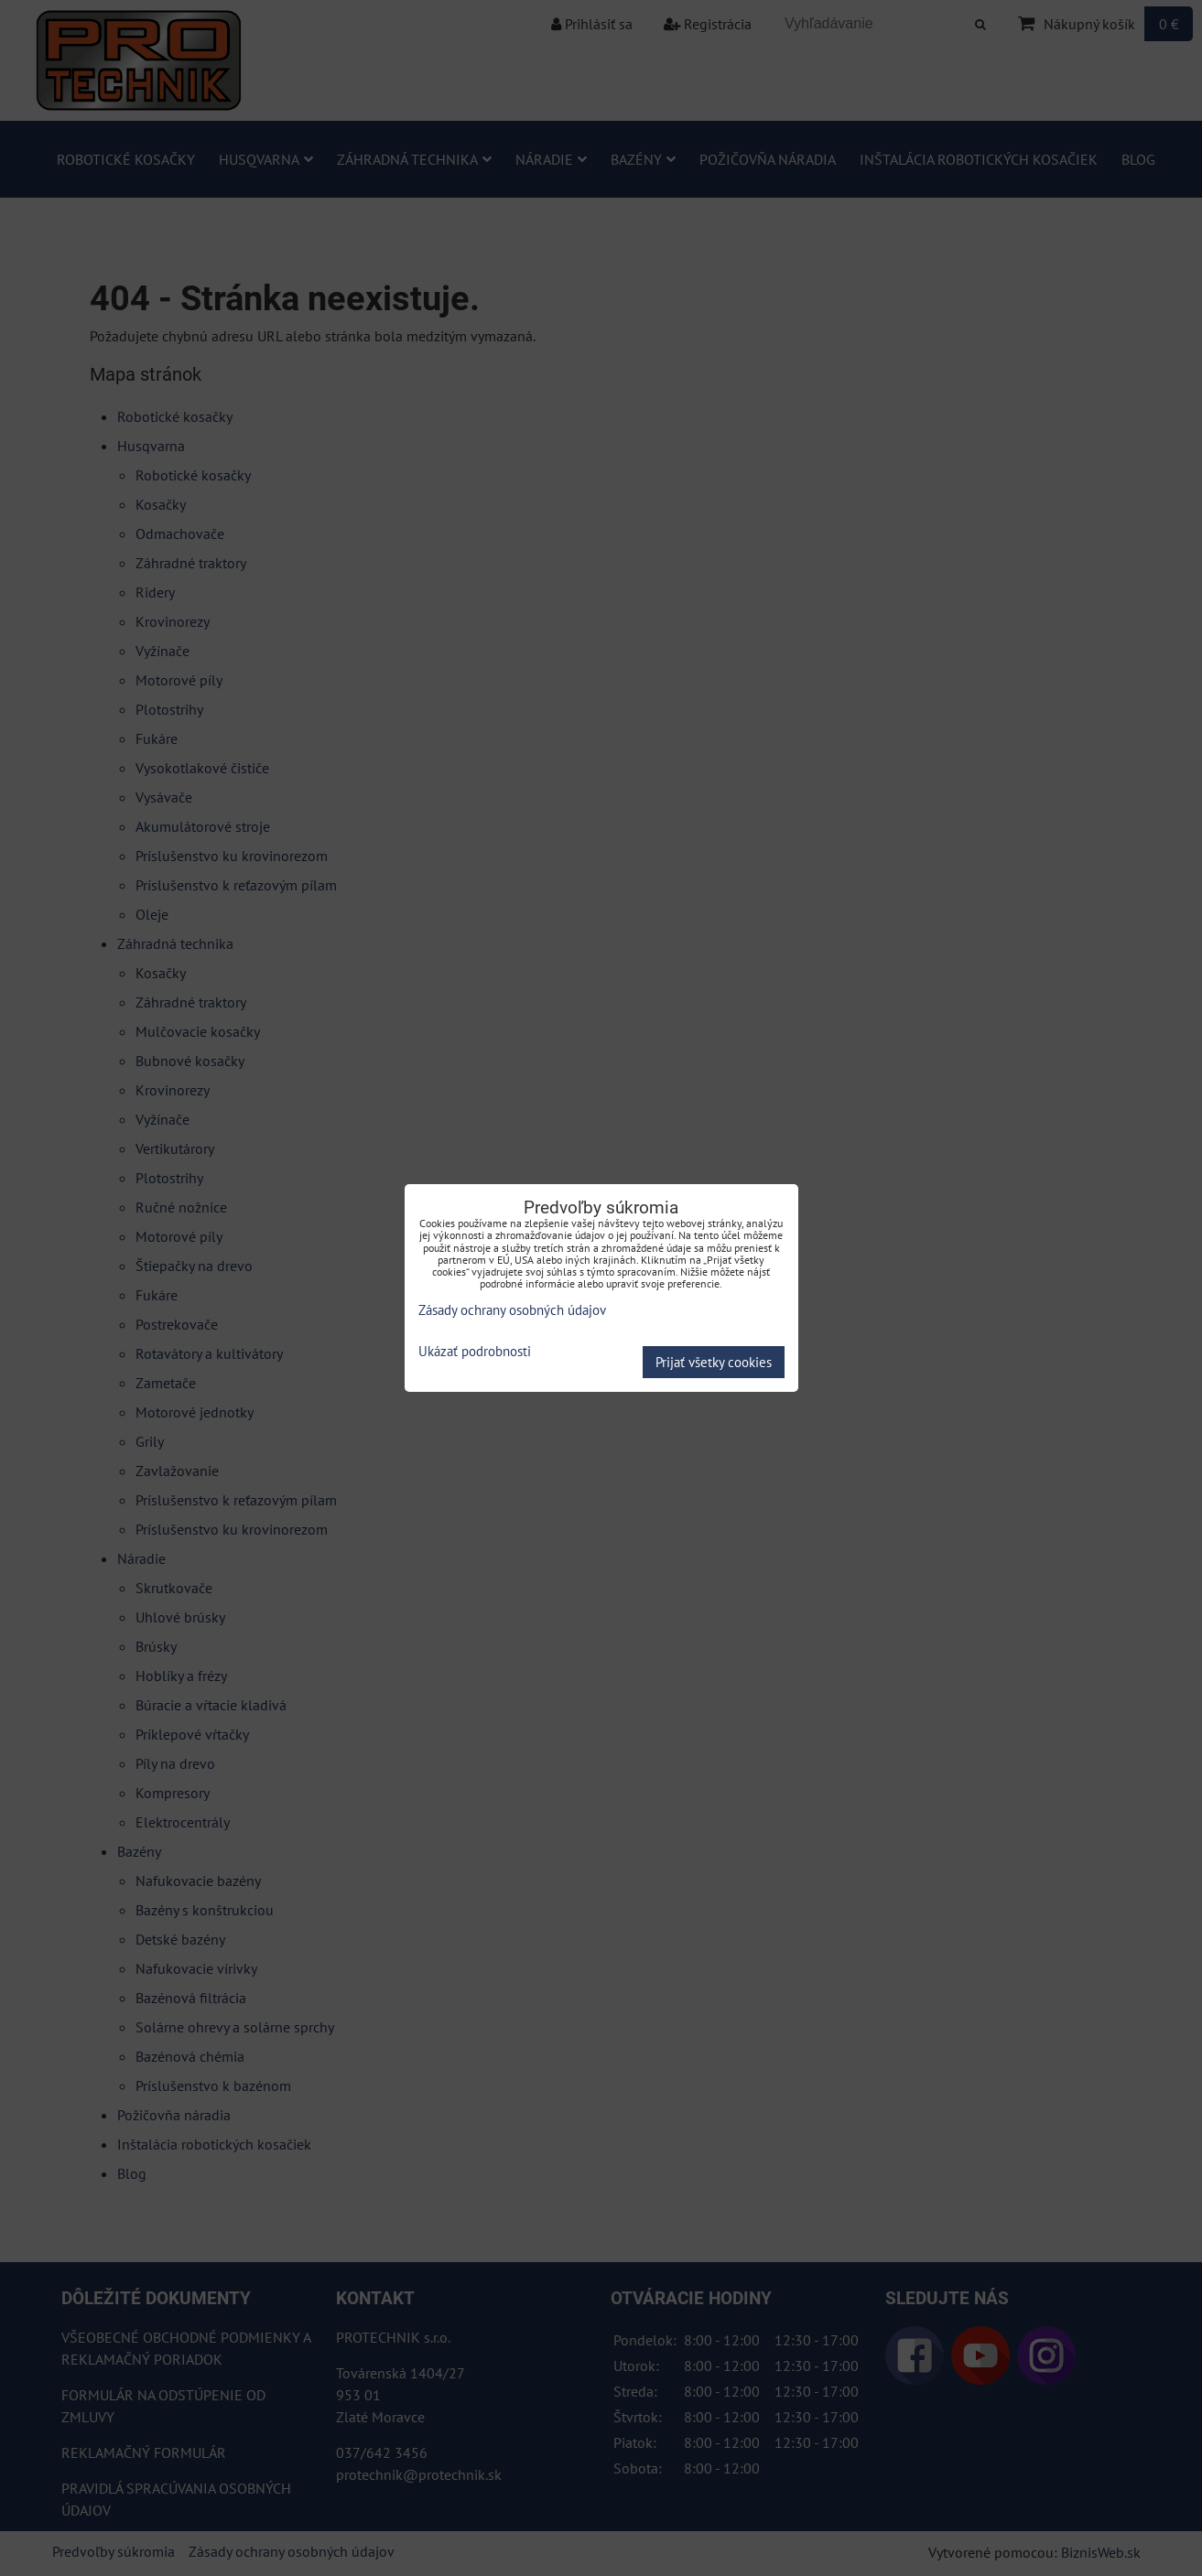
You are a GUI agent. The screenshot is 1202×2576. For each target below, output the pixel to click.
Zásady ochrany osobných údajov (512, 1310)
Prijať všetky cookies (713, 1362)
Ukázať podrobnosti (474, 1352)
